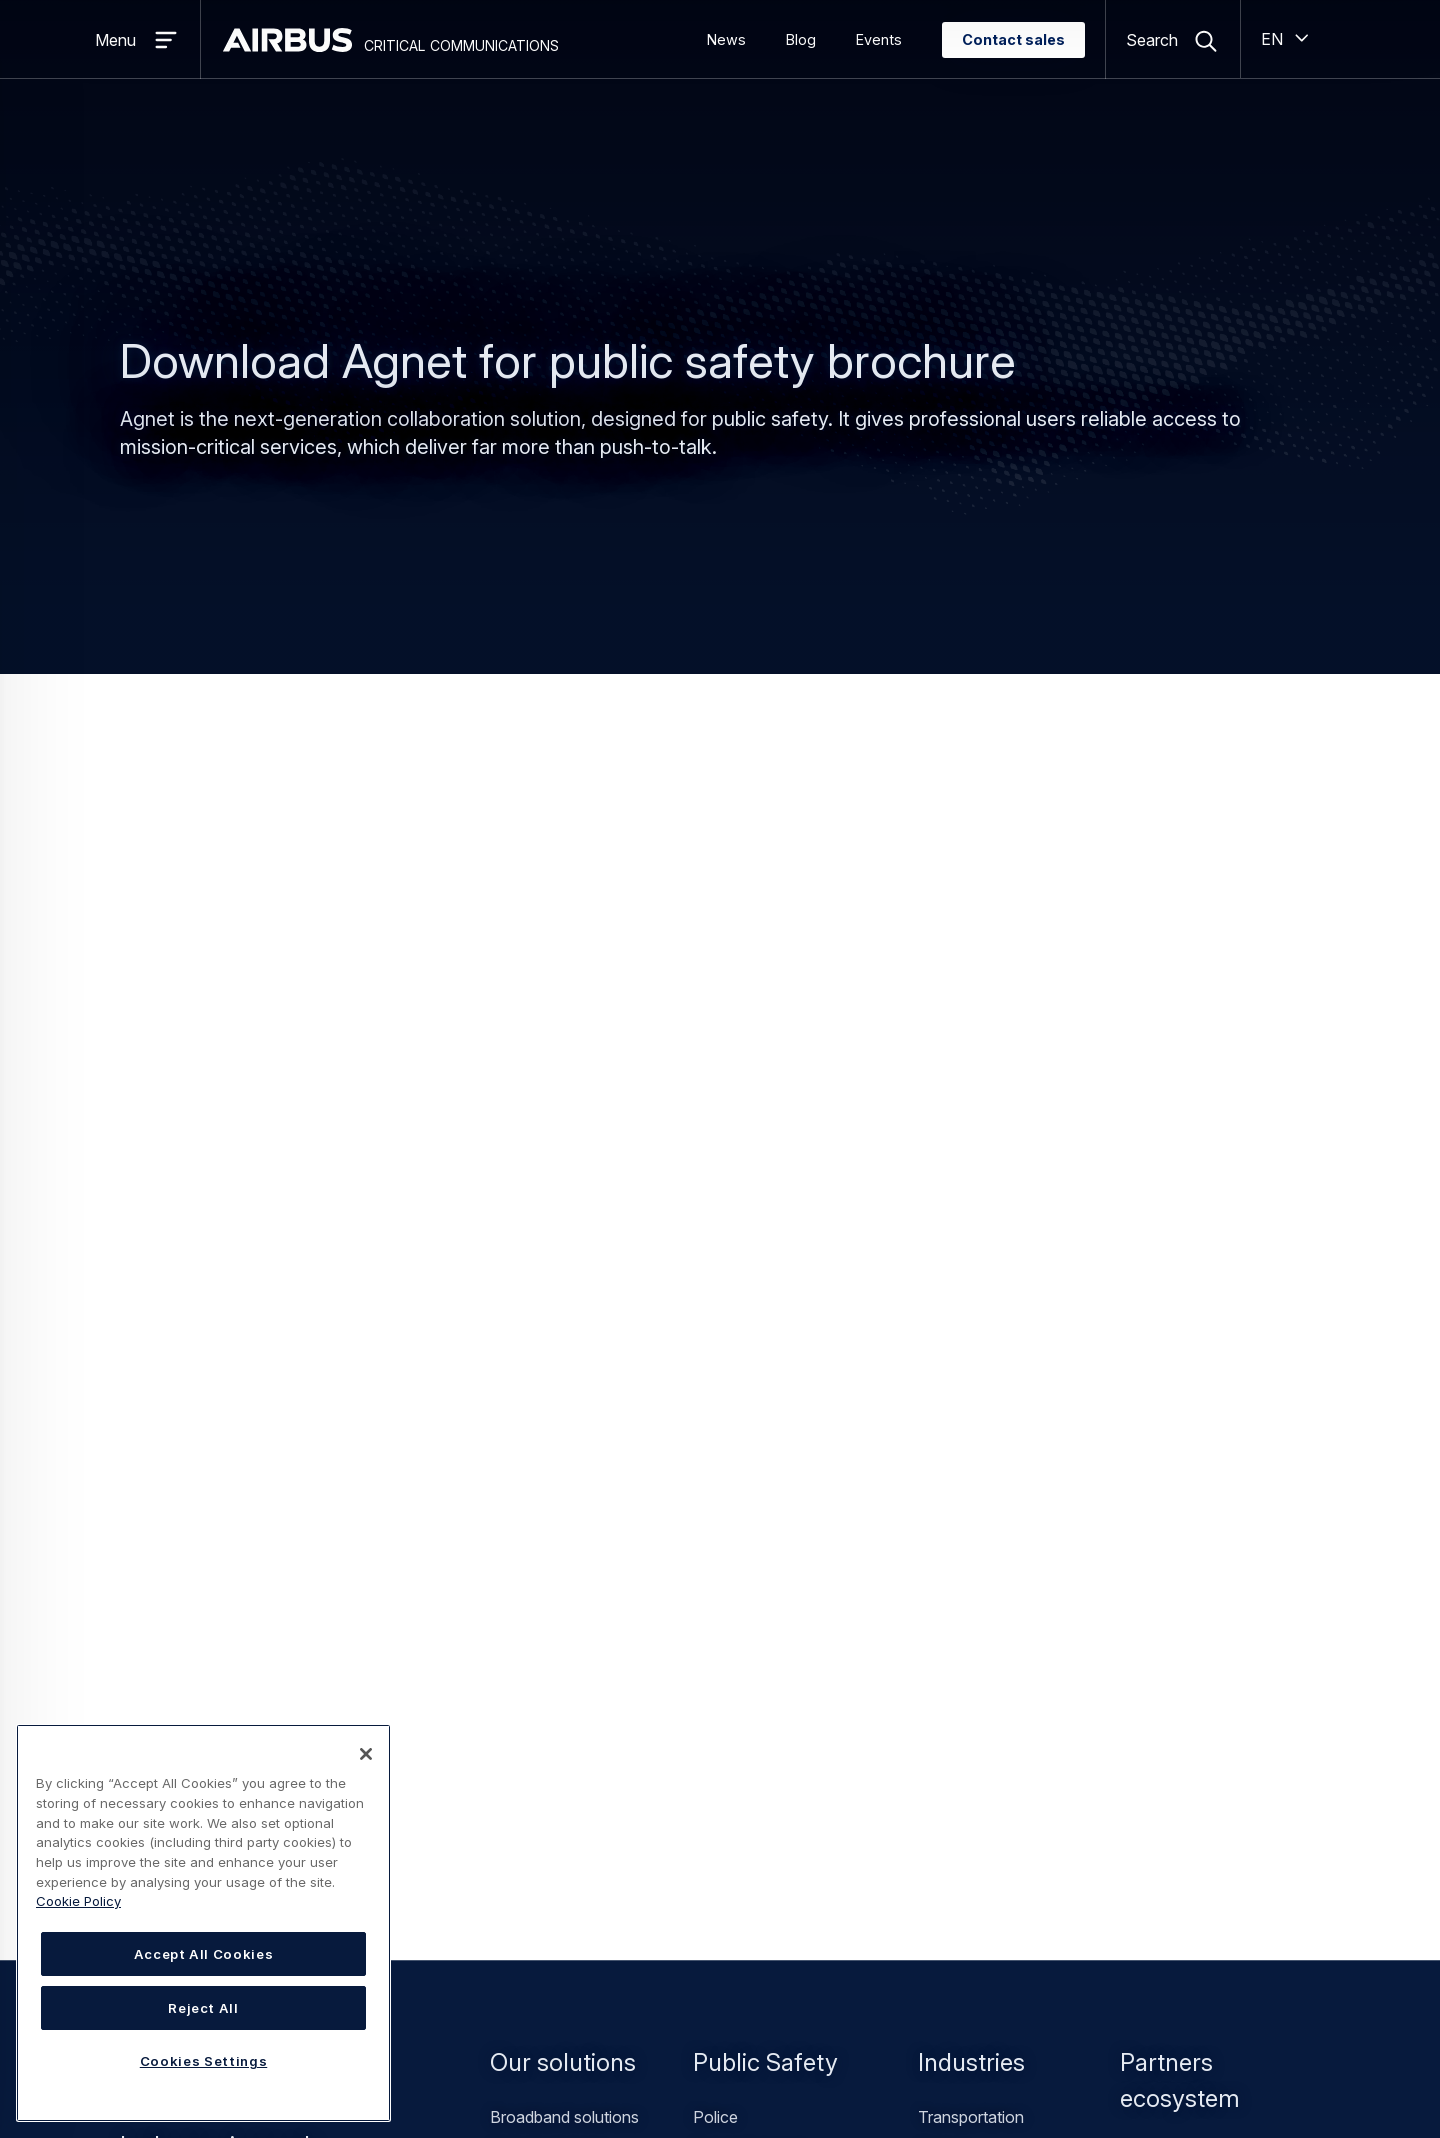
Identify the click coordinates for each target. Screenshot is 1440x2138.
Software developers (1195, 1400)
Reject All (203, 2008)
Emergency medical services (795, 1332)
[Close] (366, 1754)
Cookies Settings (682, 2063)
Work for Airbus (546, 1652)
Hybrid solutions (548, 1300)
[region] (203, 1923)
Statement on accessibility (524, 2063)
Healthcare (957, 1396)
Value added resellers (1196, 1304)
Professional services (567, 1396)
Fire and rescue (748, 1300)
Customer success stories (583, 1588)
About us (523, 1524)
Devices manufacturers (1204, 1368)
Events (879, 39)
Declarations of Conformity (868, 1652)
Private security (974, 1332)
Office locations (547, 1556)
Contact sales (1013, 39)
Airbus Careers (543, 1936)
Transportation (971, 1268)
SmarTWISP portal (558, 1872)
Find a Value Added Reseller (590, 1808)
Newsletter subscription (854, 1620)
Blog (801, 39)
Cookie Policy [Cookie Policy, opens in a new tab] (78, 1901)
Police (715, 1268)
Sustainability (537, 1684)
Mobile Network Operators (1215, 1336)
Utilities (943, 1300)
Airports (946, 1364)
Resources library (832, 1588)
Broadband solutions (564, 1268)
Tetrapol (520, 1364)
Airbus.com (531, 1904)
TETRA (517, 1332)
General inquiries (1109, 1556)
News (726, 39)
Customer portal (547, 1840)
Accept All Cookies (204, 1954)
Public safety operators (777, 1364)
